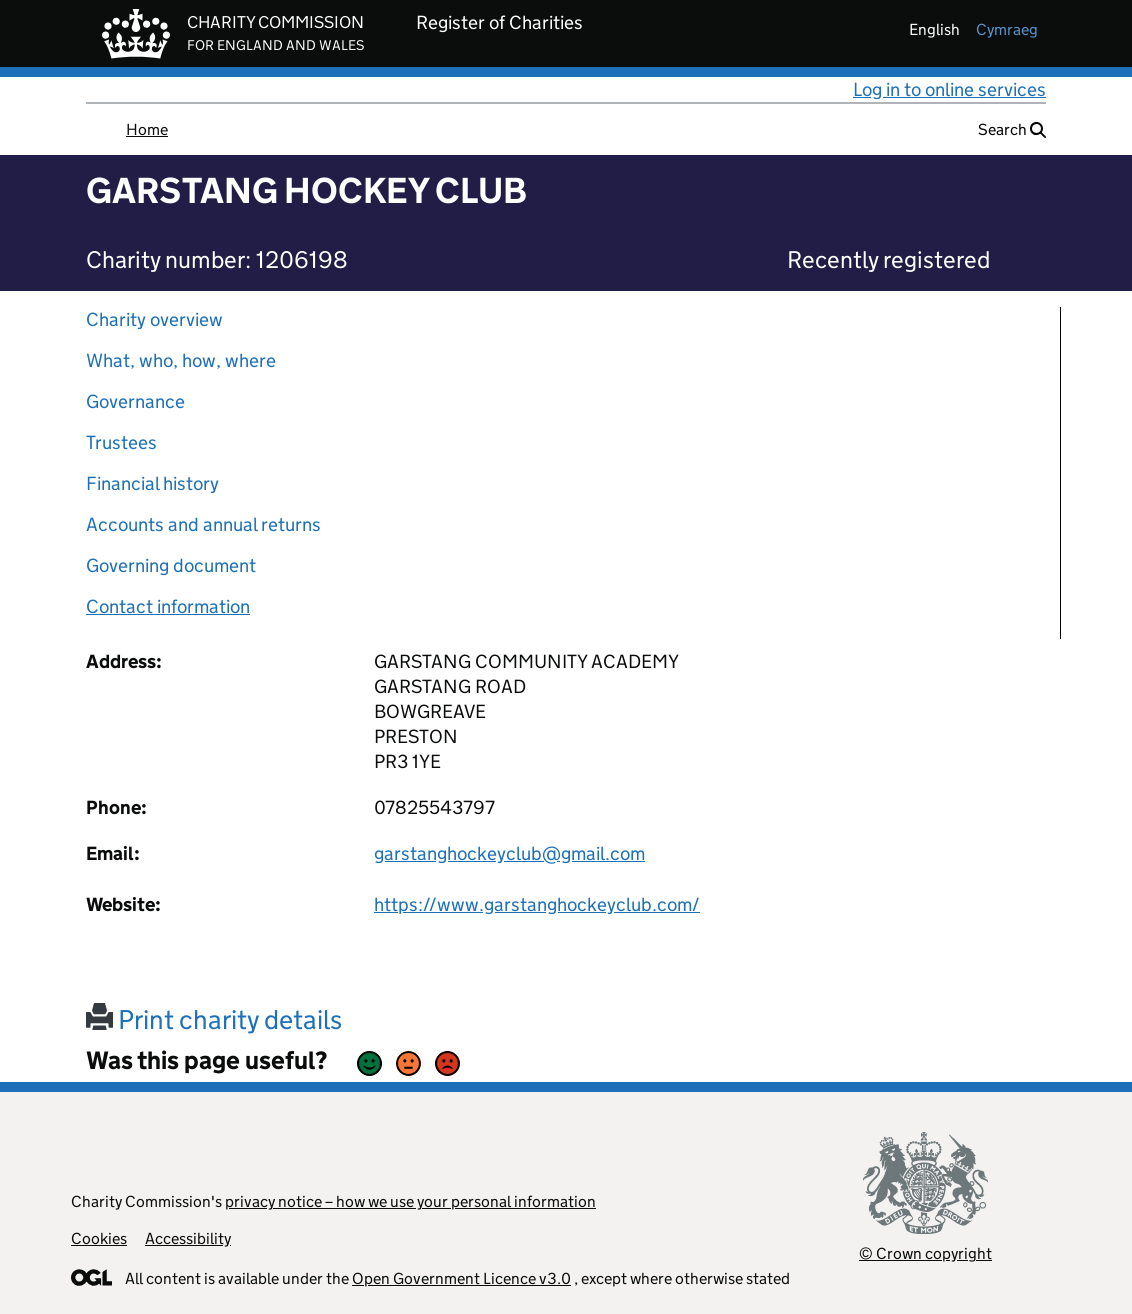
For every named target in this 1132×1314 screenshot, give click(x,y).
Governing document (171, 565)
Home (147, 129)
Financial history (152, 483)
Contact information (168, 606)
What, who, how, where (181, 360)
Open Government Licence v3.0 (461, 1278)
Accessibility (188, 1238)
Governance (135, 401)
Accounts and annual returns (203, 524)
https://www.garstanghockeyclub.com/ (537, 904)
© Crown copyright (925, 1253)
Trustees (121, 442)
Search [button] (1012, 129)
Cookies (99, 1238)
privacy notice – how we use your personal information (410, 1201)
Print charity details (214, 1019)
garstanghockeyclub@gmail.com (509, 853)
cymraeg (1007, 29)
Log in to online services (949, 89)
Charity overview (154, 319)
